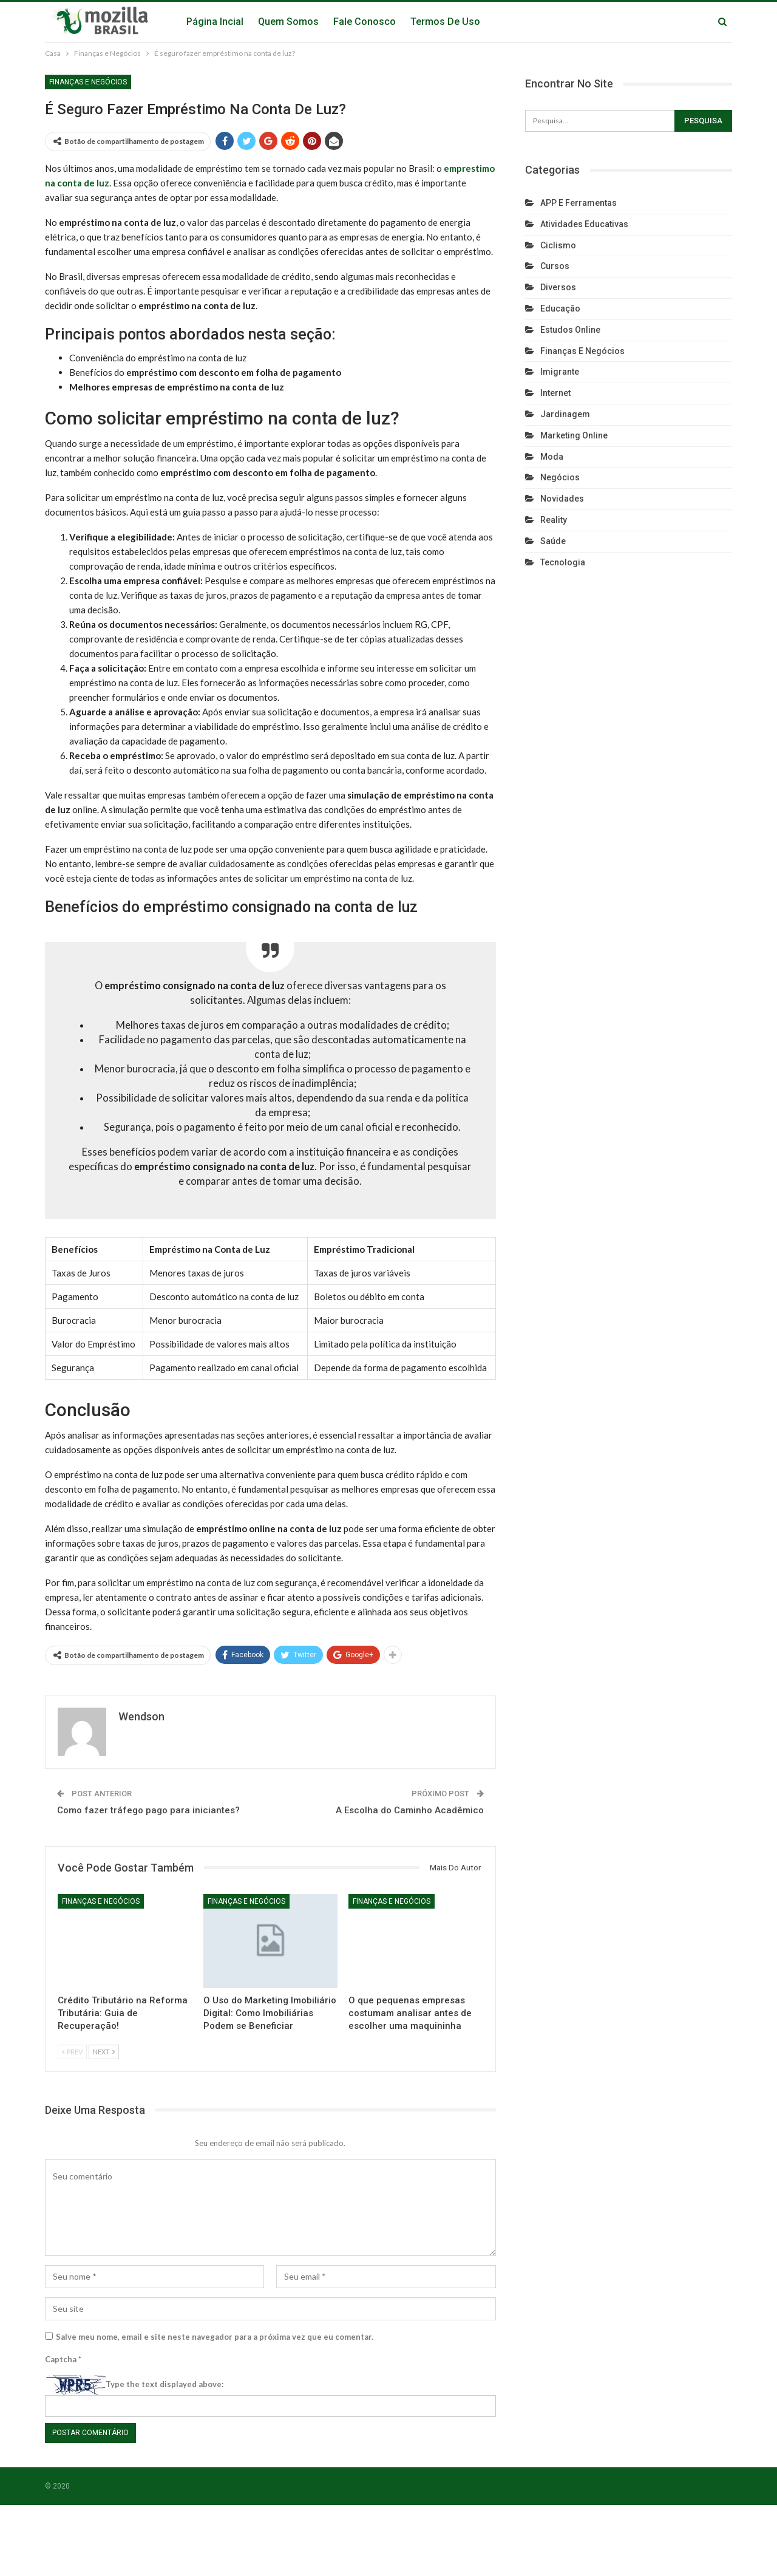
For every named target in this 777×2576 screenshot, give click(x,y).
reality (553, 520)
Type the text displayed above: (164, 2384)
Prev (72, 2052)
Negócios (560, 477)
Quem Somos (288, 21)
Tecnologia (562, 562)
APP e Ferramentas (578, 203)
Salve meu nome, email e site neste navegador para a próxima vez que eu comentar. (214, 2337)
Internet (555, 393)
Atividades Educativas (584, 224)
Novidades (562, 498)
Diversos (558, 287)
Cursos (554, 266)
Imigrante (559, 372)
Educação (560, 308)
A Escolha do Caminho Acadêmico (410, 1810)
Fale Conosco (364, 21)
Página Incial (214, 21)
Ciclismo (558, 245)
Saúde (553, 541)
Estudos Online (570, 330)
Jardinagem (565, 414)
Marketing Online (574, 435)
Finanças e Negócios (88, 82)
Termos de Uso (445, 21)
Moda (551, 457)
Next (104, 2052)
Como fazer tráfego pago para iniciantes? (148, 1810)
